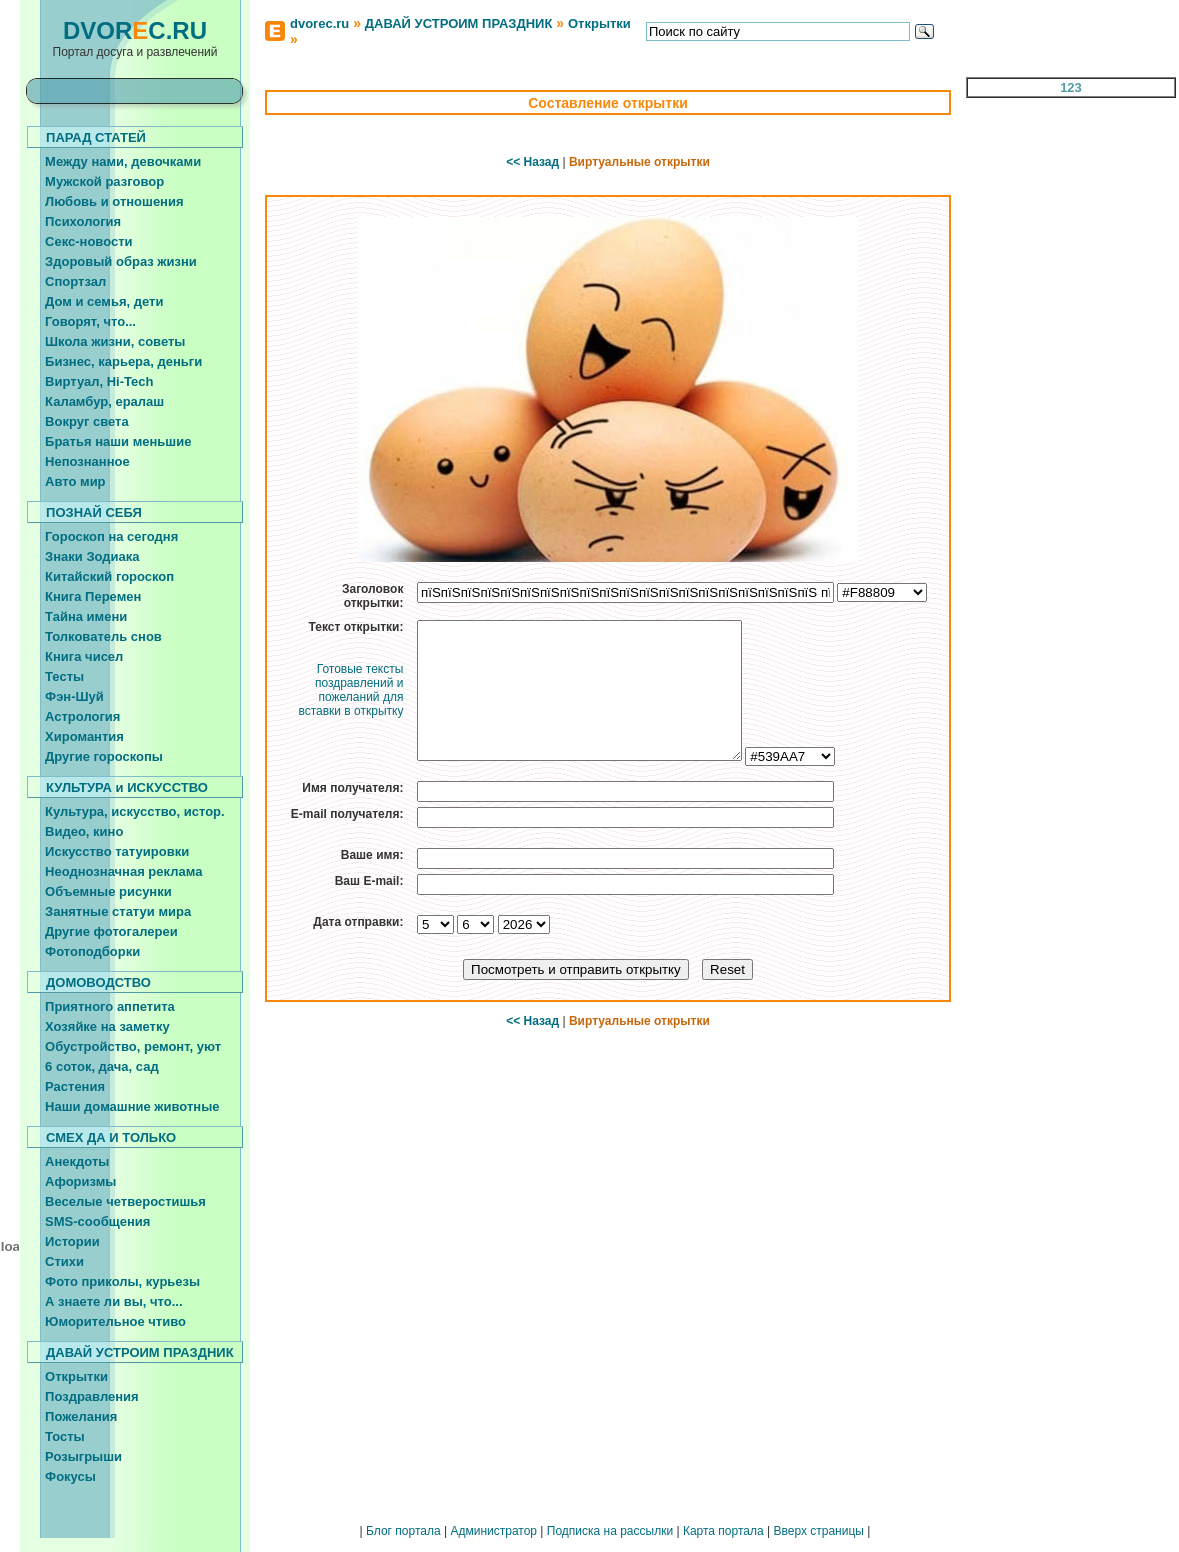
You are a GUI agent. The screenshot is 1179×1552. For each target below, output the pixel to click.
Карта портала (723, 1531)
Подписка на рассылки (610, 1531)
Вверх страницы (818, 1531)
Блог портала (403, 1531)
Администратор (493, 1531)
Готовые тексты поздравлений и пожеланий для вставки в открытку (350, 690)
